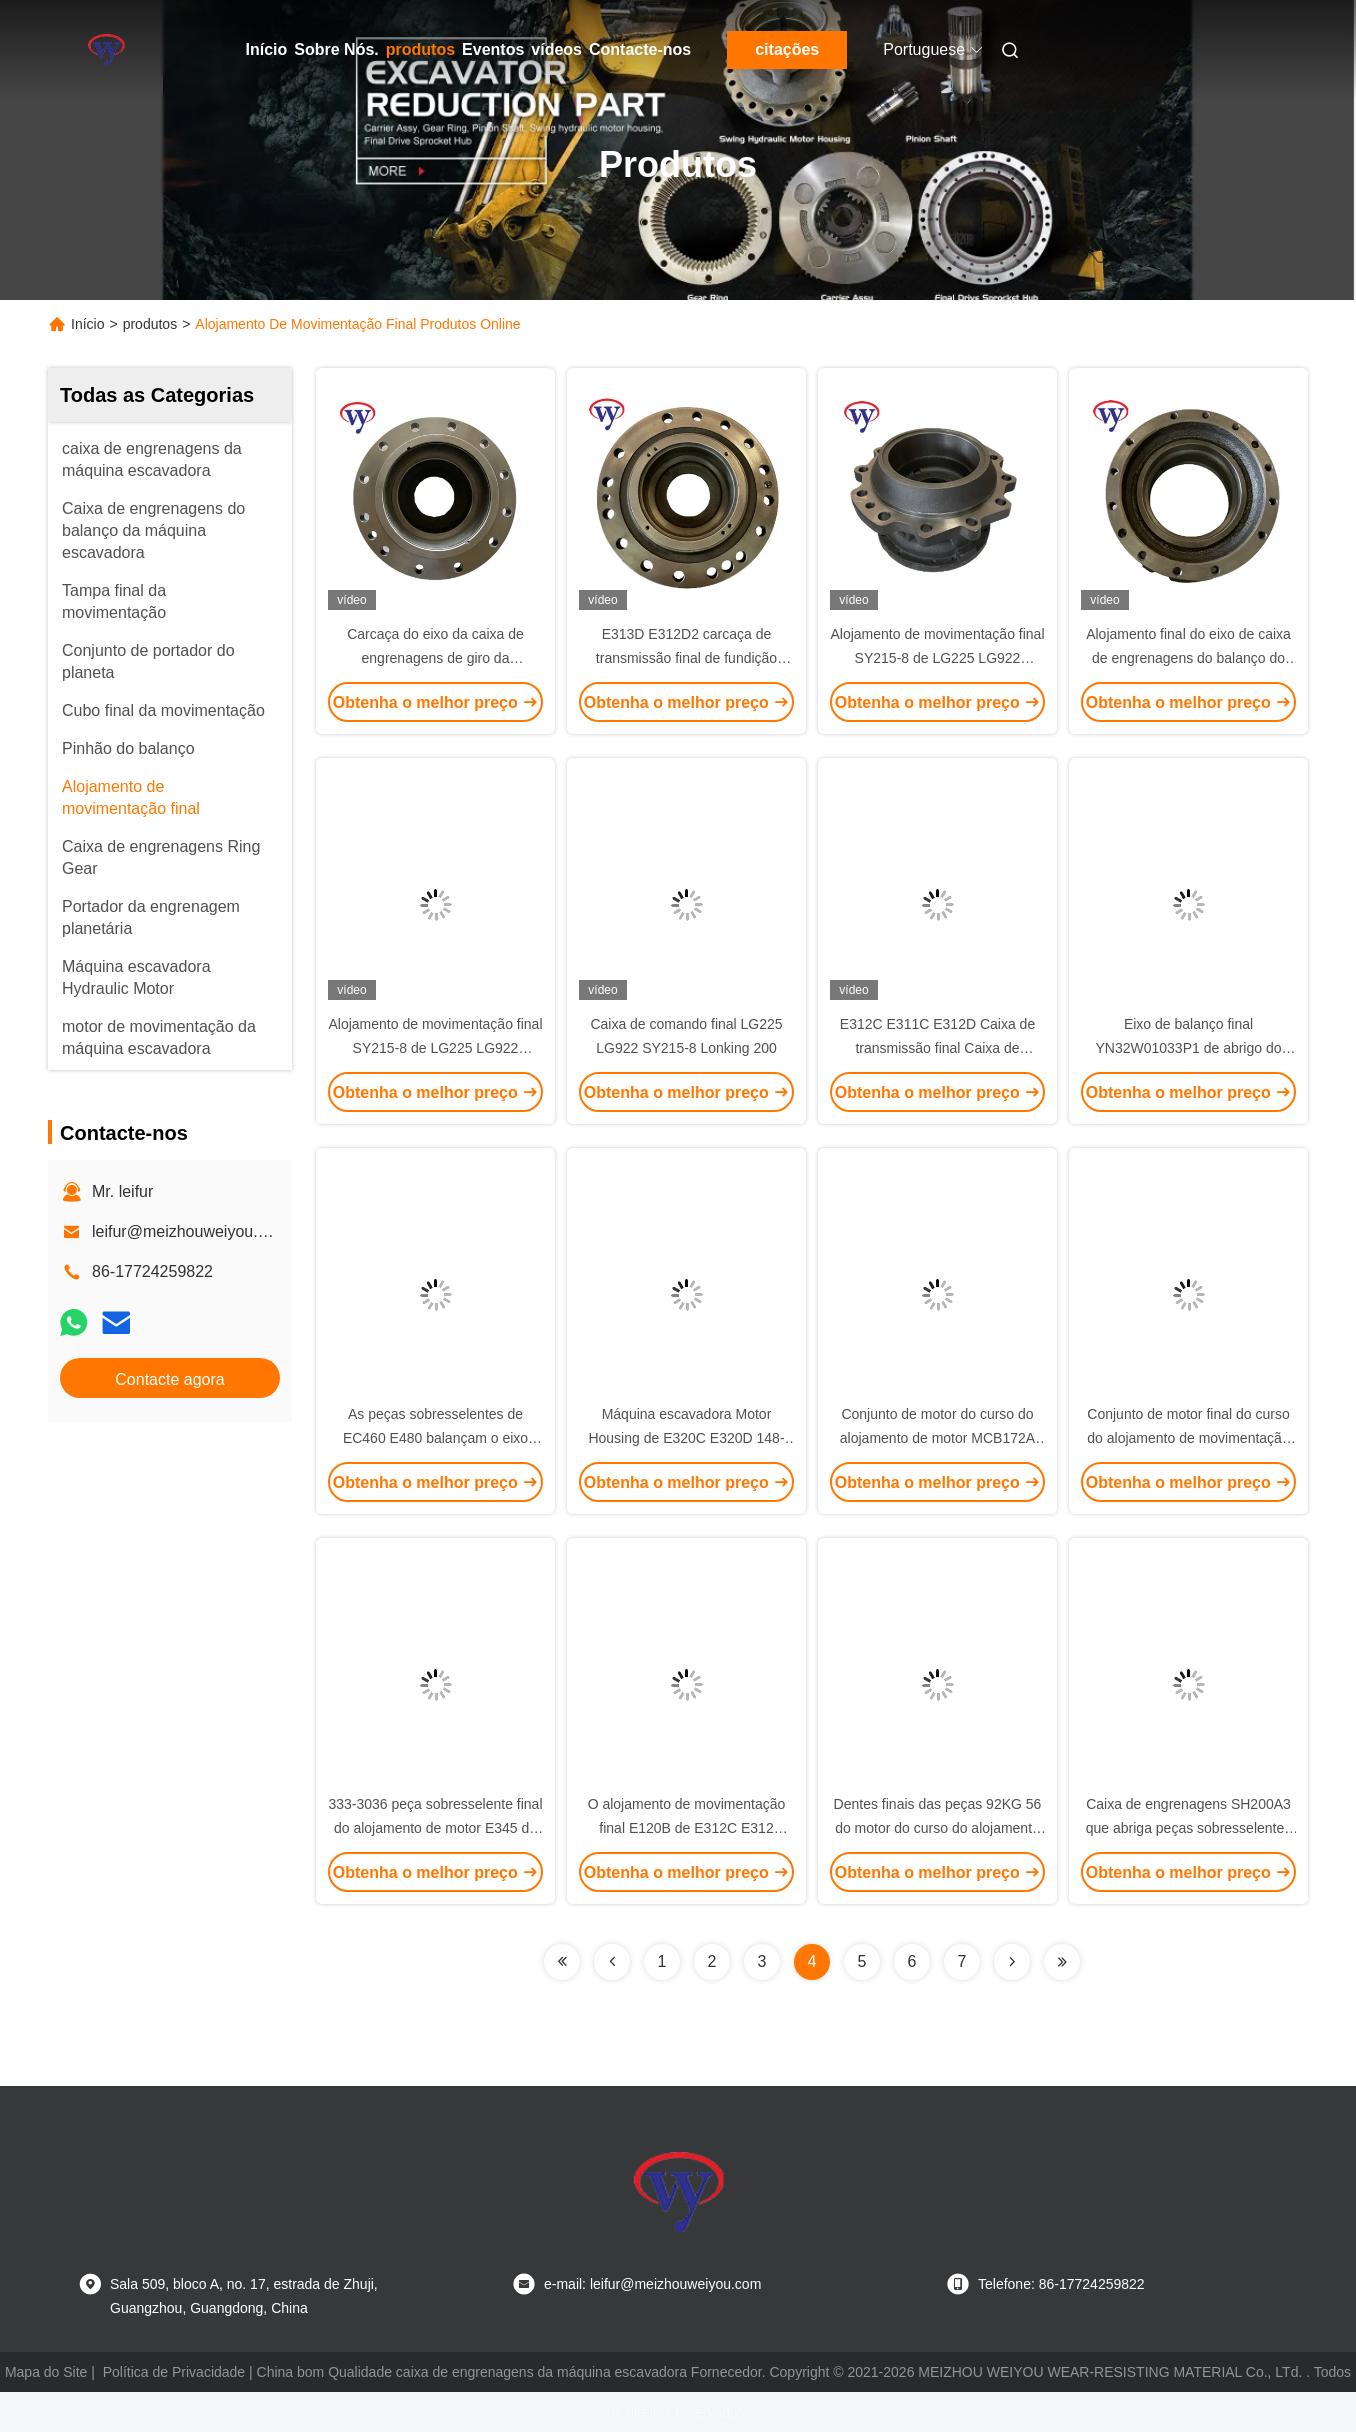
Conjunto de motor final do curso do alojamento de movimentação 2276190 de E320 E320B (1188, 1438)
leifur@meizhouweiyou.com (190, 1231)
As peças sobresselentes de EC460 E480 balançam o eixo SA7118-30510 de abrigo (435, 1438)
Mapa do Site (46, 2372)
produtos (420, 49)
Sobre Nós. (336, 49)
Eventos (493, 49)
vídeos (556, 49)
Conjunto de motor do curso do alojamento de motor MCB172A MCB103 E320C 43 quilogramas (937, 1438)
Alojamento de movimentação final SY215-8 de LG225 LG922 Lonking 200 (937, 658)
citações (787, 49)
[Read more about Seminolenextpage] (562, 1962)
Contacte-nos (640, 49)
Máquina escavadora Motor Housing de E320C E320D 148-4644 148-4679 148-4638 (686, 1438)
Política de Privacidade (174, 2372)
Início (267, 49)
